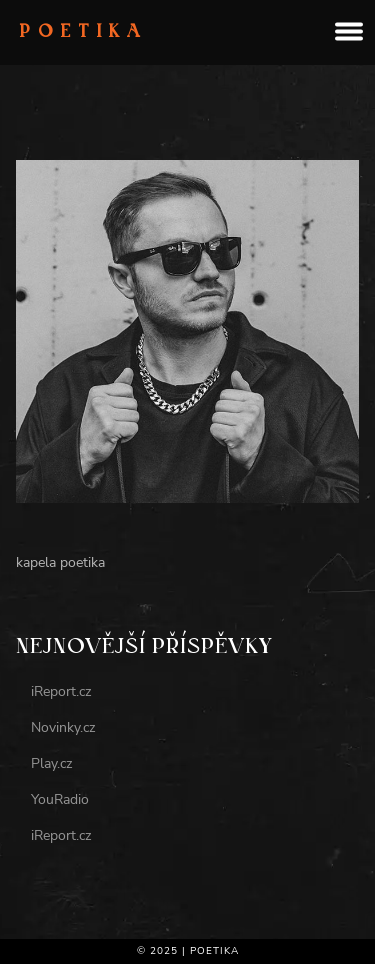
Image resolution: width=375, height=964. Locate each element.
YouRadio (60, 799)
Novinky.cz (63, 727)
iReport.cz (61, 691)
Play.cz (51, 763)
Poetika (84, 33)
